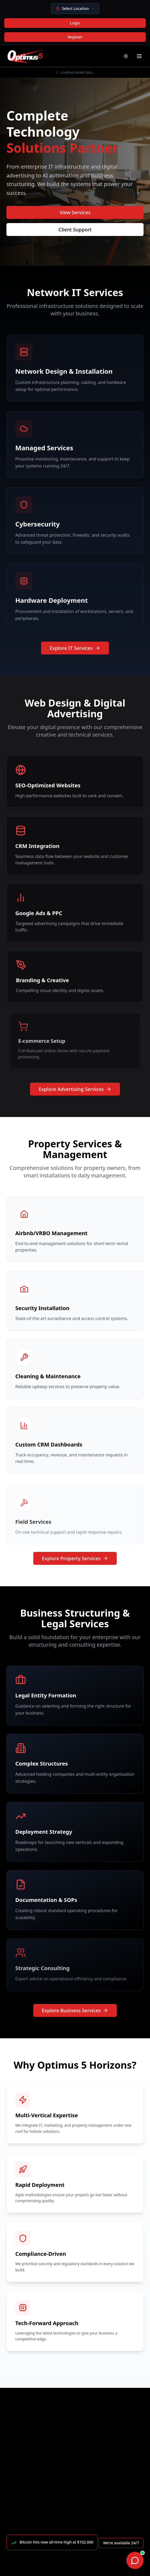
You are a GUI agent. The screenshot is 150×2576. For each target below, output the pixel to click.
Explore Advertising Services (75, 1089)
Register (75, 36)
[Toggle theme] (126, 56)
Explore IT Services (75, 648)
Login (75, 23)
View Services (75, 212)
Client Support (75, 229)
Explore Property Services (75, 1558)
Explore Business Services (75, 2010)
